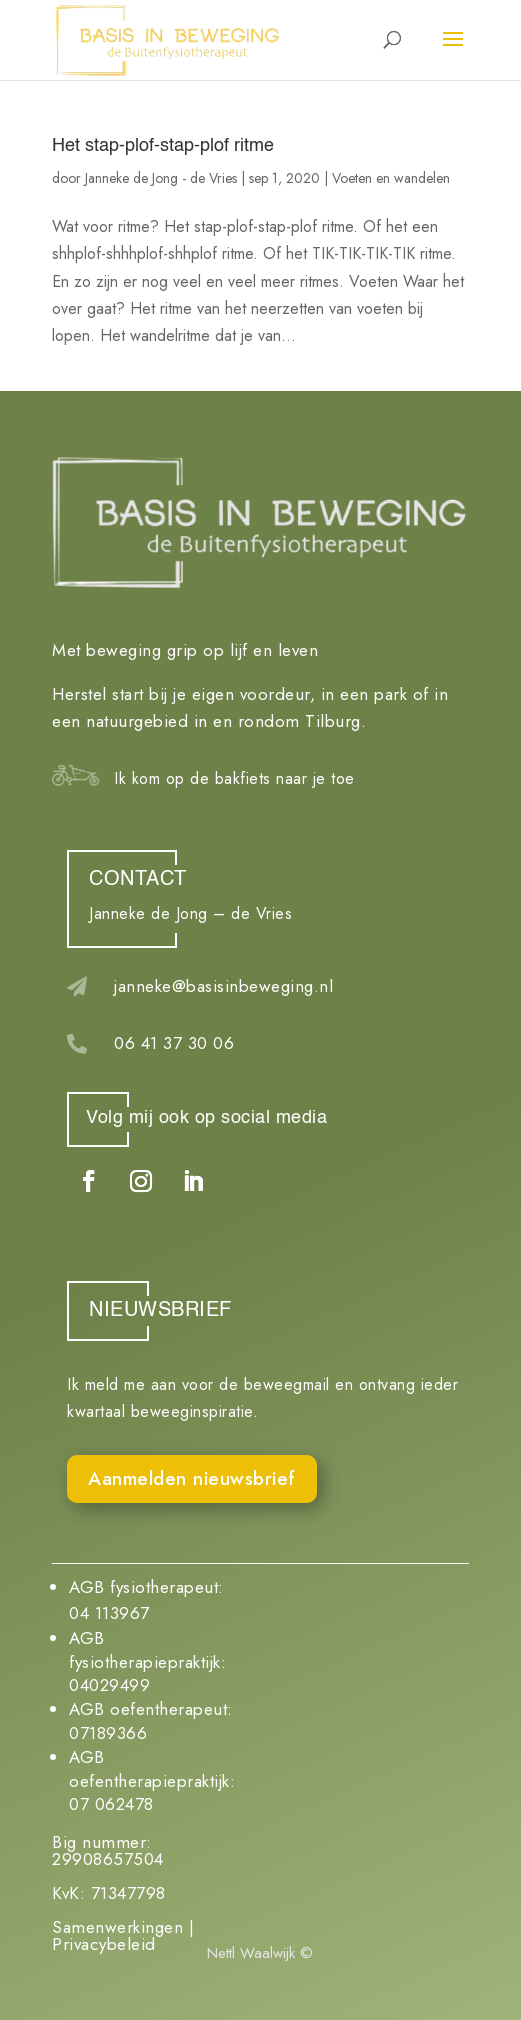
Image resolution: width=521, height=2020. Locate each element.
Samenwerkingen (117, 1927)
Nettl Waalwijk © (260, 1953)
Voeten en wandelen (391, 178)
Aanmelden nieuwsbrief (192, 1478)
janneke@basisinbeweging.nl (223, 986)
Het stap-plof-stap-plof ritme (163, 146)
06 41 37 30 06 (174, 1043)
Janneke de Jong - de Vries (161, 178)
